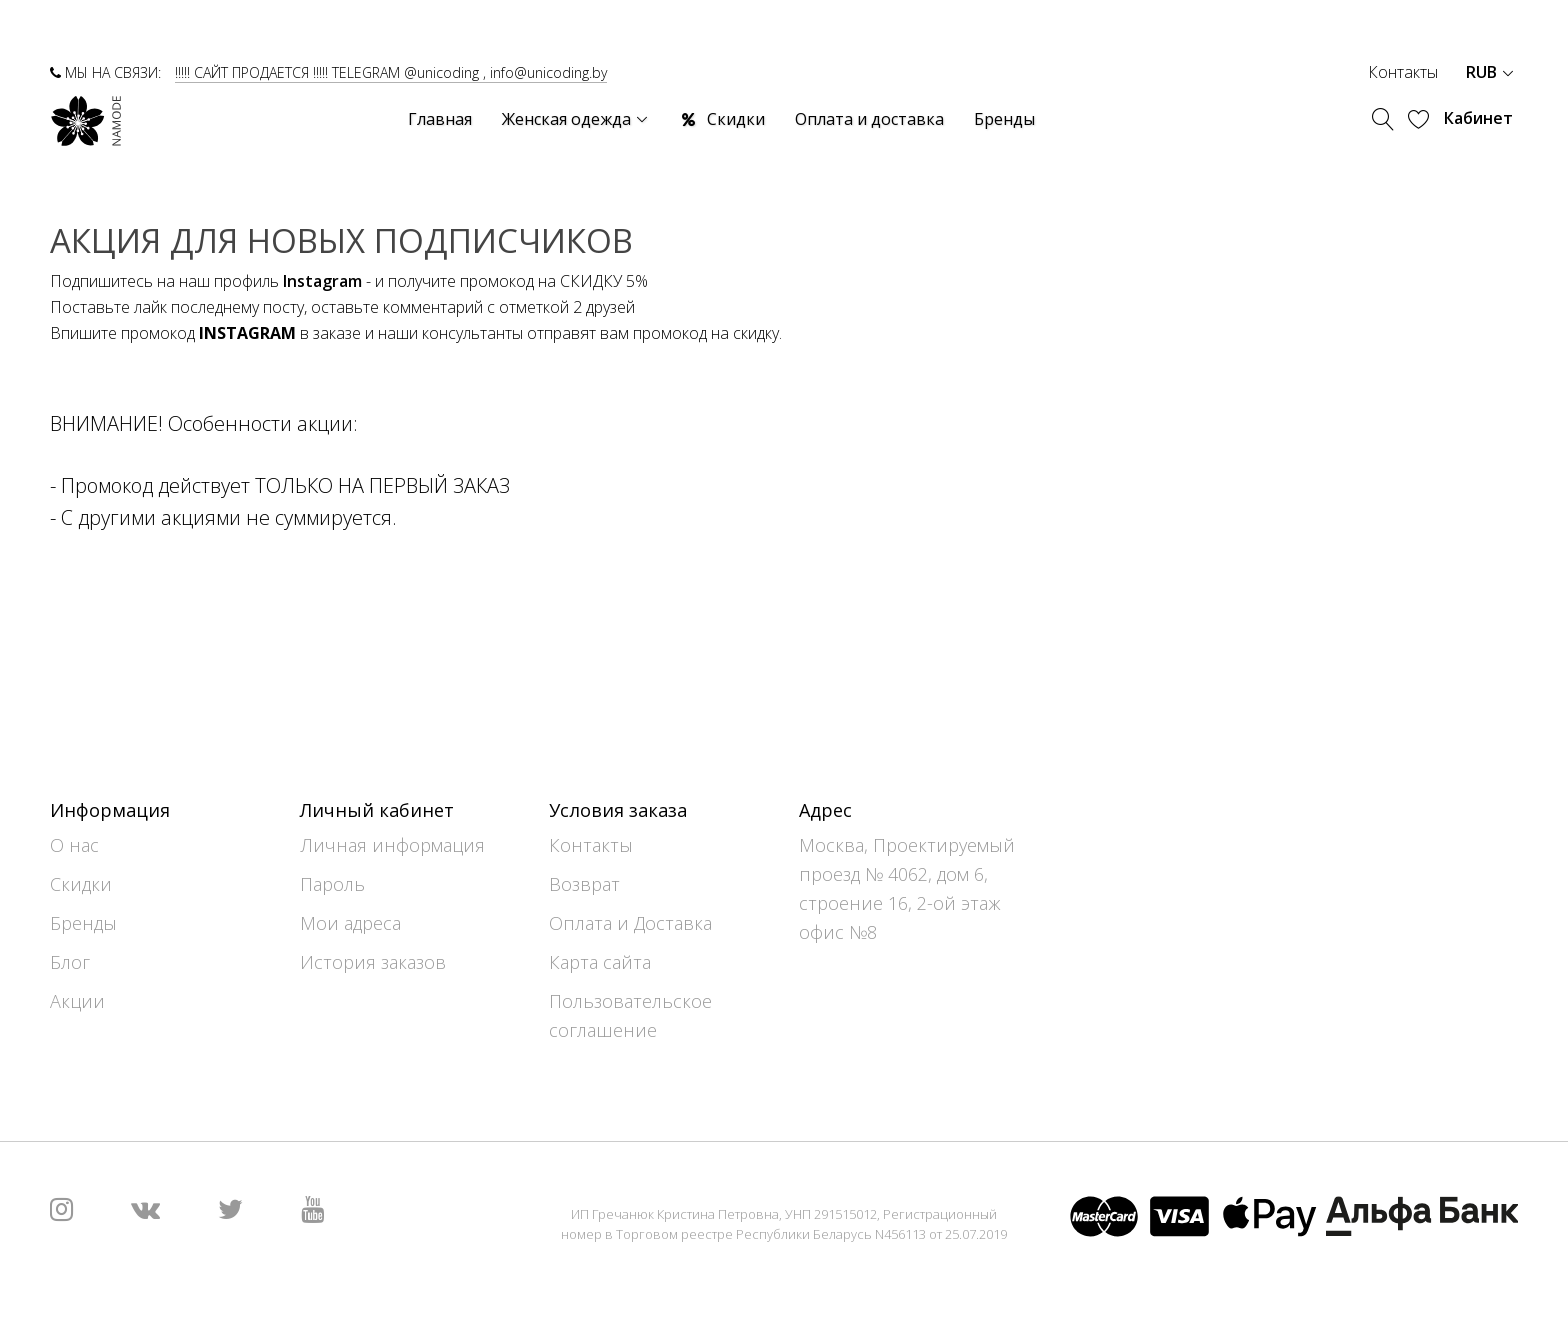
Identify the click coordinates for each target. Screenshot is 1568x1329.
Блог (70, 962)
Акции (77, 1001)
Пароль (332, 884)
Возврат (584, 884)
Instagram (322, 281)
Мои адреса (350, 923)
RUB (1489, 72)
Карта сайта (600, 962)
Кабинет (1478, 118)
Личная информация (392, 845)
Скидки (81, 884)
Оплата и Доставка (630, 923)
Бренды (83, 923)
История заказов (373, 962)
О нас (74, 845)
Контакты (1403, 72)
